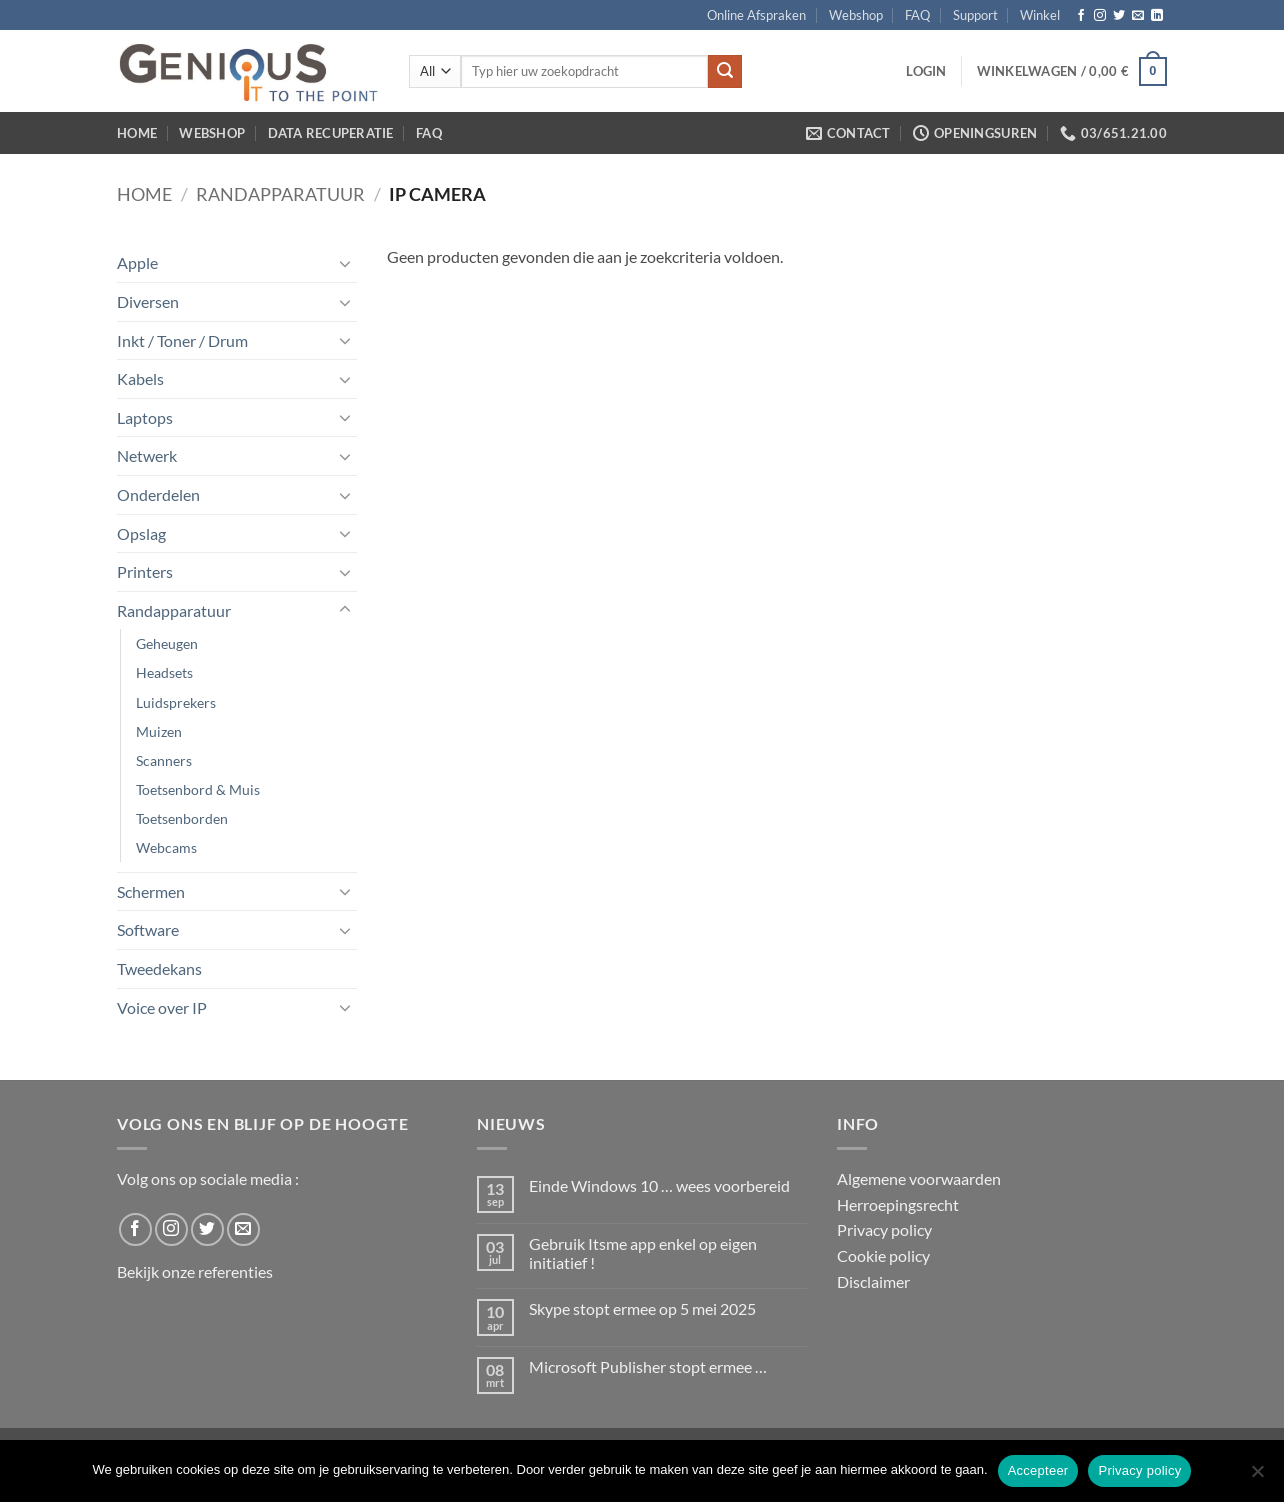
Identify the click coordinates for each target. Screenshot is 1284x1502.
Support (975, 15)
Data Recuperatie (331, 133)
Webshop (856, 15)
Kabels (140, 378)
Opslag (141, 533)
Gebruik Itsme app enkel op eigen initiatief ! (643, 1253)
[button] (926, 71)
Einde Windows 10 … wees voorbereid (659, 1185)
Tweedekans (159, 968)
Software (148, 929)
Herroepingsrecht (898, 1204)
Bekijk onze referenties (195, 1271)
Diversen (148, 301)
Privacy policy (884, 1229)
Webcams (166, 847)
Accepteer (1038, 1470)
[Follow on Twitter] (1119, 16)
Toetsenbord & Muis (198, 789)
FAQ (917, 15)
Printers (145, 571)
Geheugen (167, 643)
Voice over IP (162, 1007)
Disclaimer (873, 1281)
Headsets (164, 672)
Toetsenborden (182, 818)
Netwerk (147, 455)
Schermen (151, 891)
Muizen (159, 731)
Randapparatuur (280, 194)
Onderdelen (158, 494)
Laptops (145, 417)
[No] (1257, 1477)
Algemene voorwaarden (919, 1178)
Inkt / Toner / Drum (182, 340)
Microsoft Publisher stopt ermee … (648, 1366)
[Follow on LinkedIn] (1157, 16)
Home (137, 133)
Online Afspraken (756, 15)
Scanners (164, 760)
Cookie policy (883, 1255)
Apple (137, 262)
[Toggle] (345, 263)
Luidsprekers (176, 702)
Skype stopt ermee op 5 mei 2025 (642, 1308)
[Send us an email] (1138, 16)
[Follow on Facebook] (1081, 16)
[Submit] (725, 72)
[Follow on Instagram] (1100, 16)
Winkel (1040, 15)
